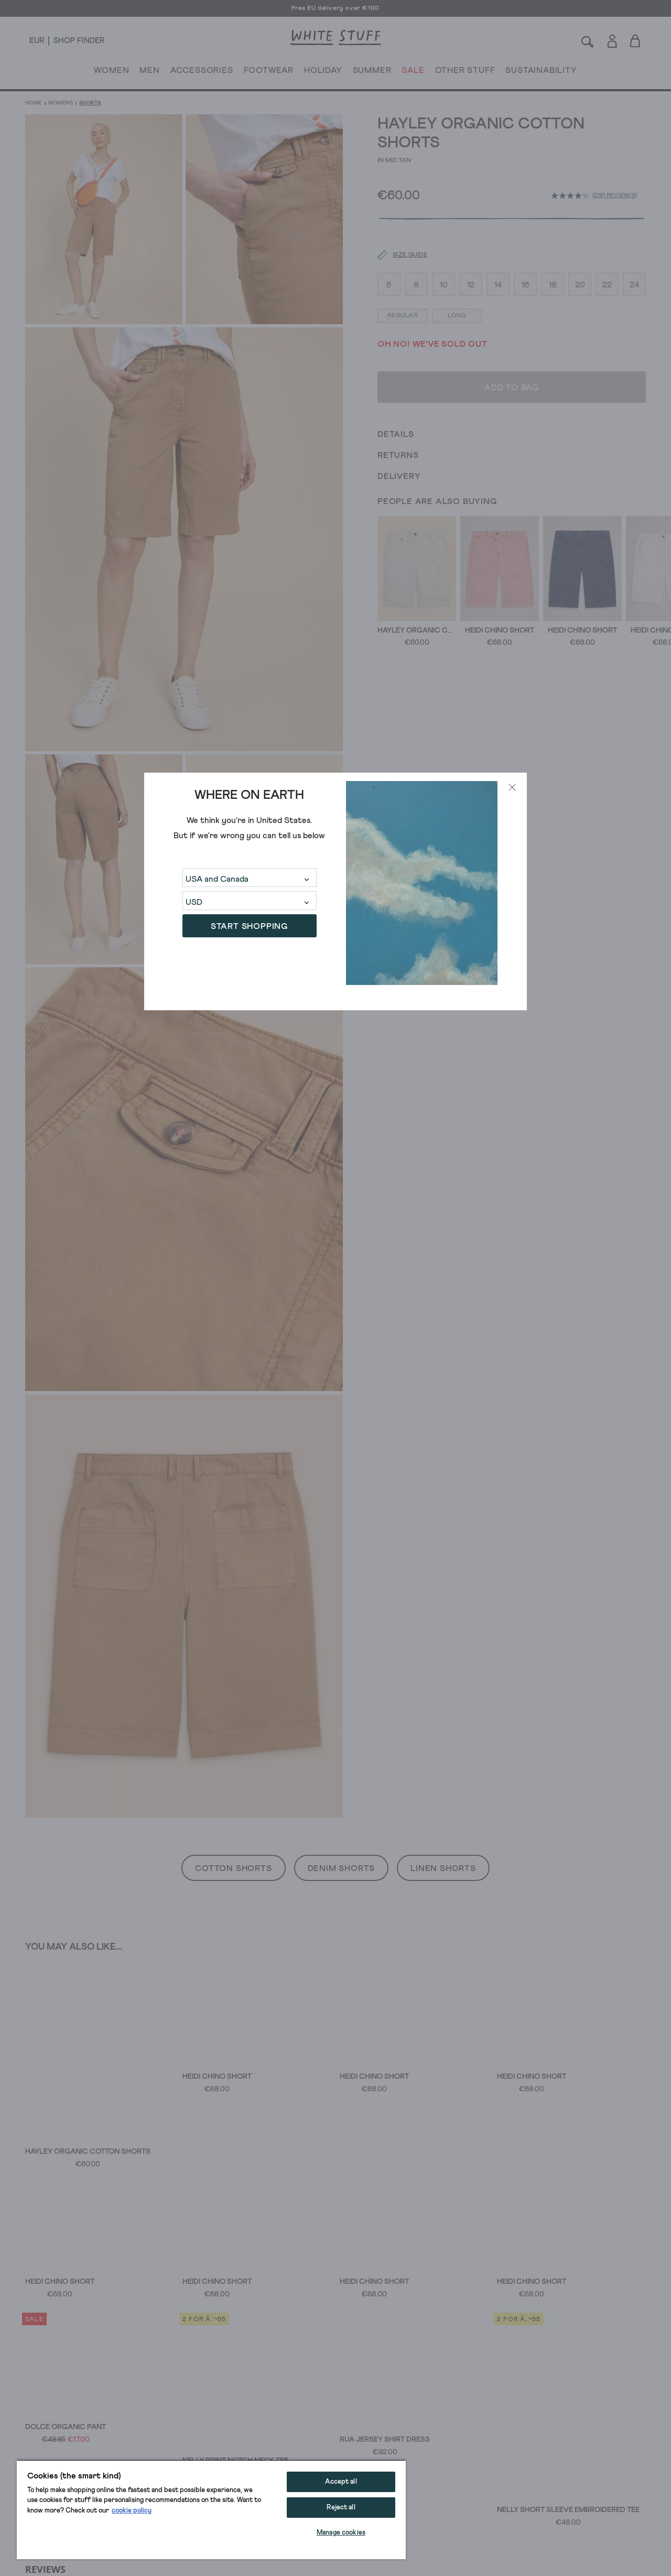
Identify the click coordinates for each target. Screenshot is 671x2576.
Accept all (340, 2481)
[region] (211, 2509)
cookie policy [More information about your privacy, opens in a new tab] (131, 2510)
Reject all (341, 2507)
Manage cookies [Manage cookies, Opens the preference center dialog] (341, 2532)
